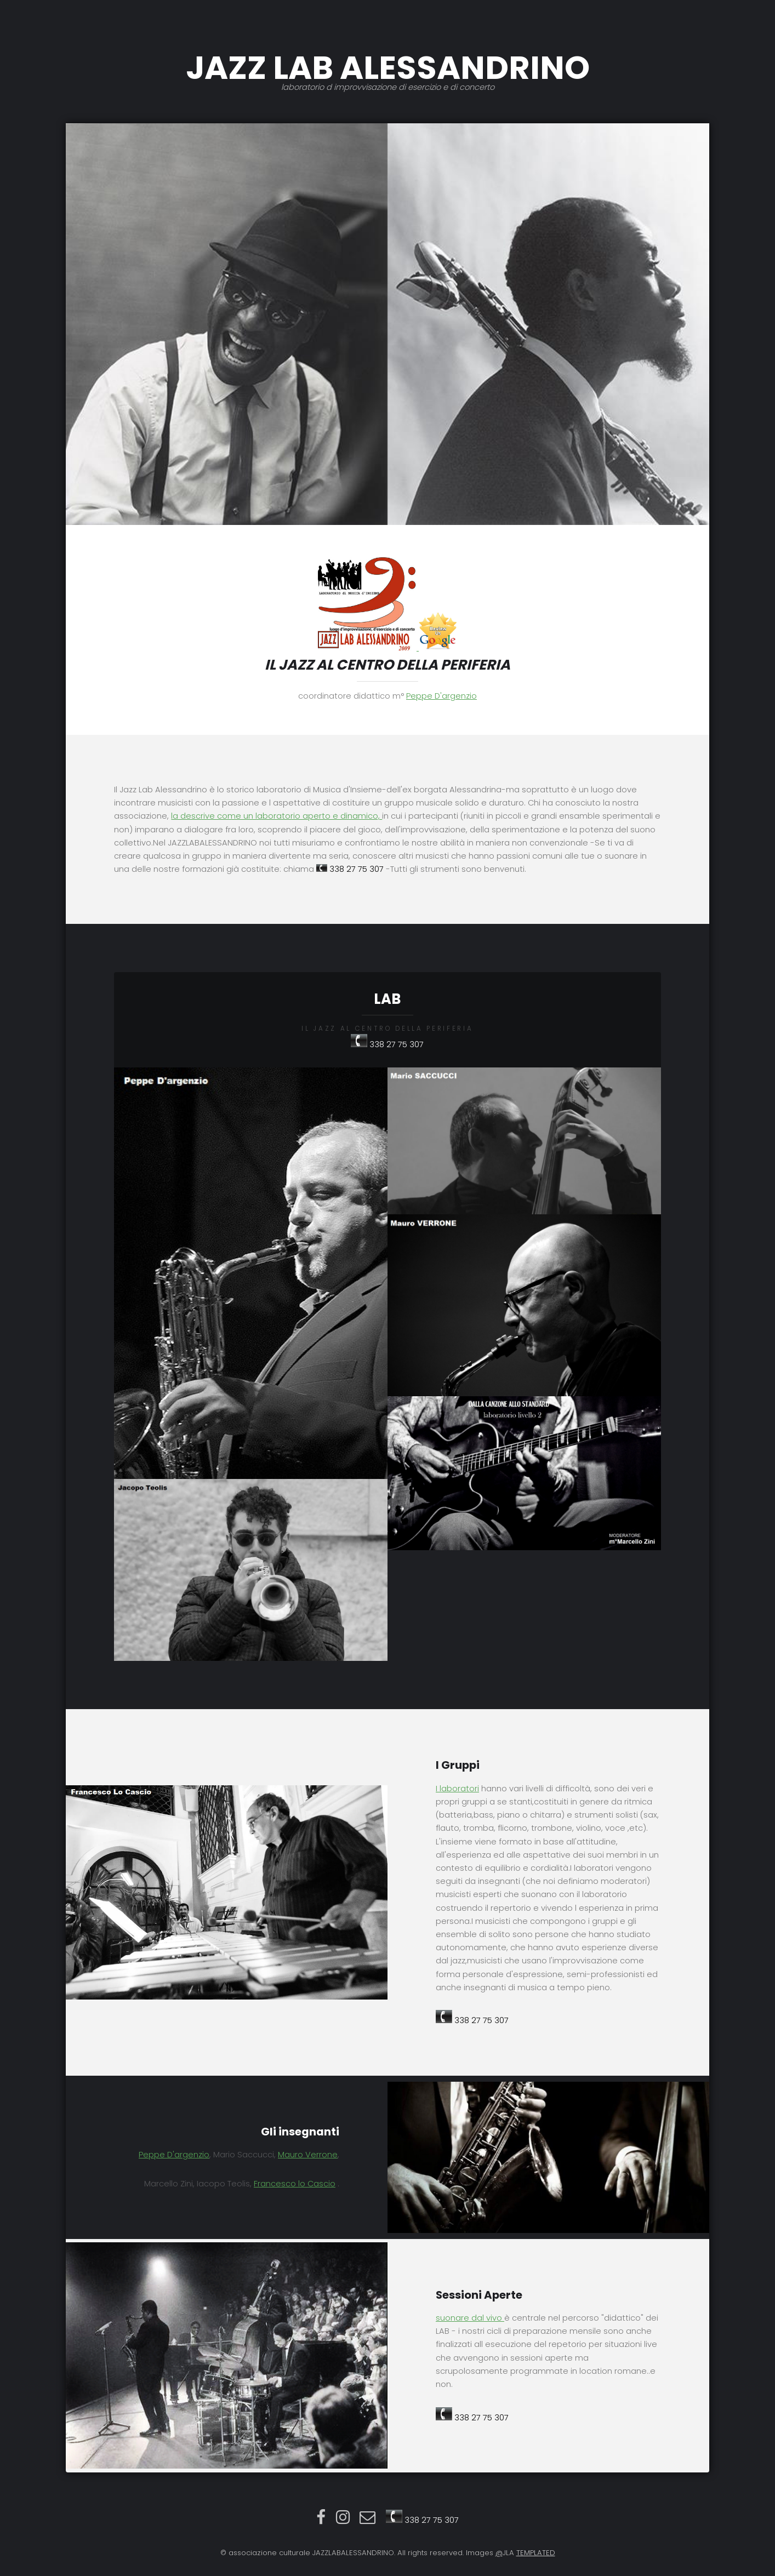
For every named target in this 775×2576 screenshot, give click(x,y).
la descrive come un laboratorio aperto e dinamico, (276, 815)
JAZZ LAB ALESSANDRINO (387, 68)
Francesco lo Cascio (294, 2183)
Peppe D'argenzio (441, 695)
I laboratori (457, 1788)
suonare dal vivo (470, 2317)
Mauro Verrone (308, 2154)
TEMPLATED (535, 2553)
